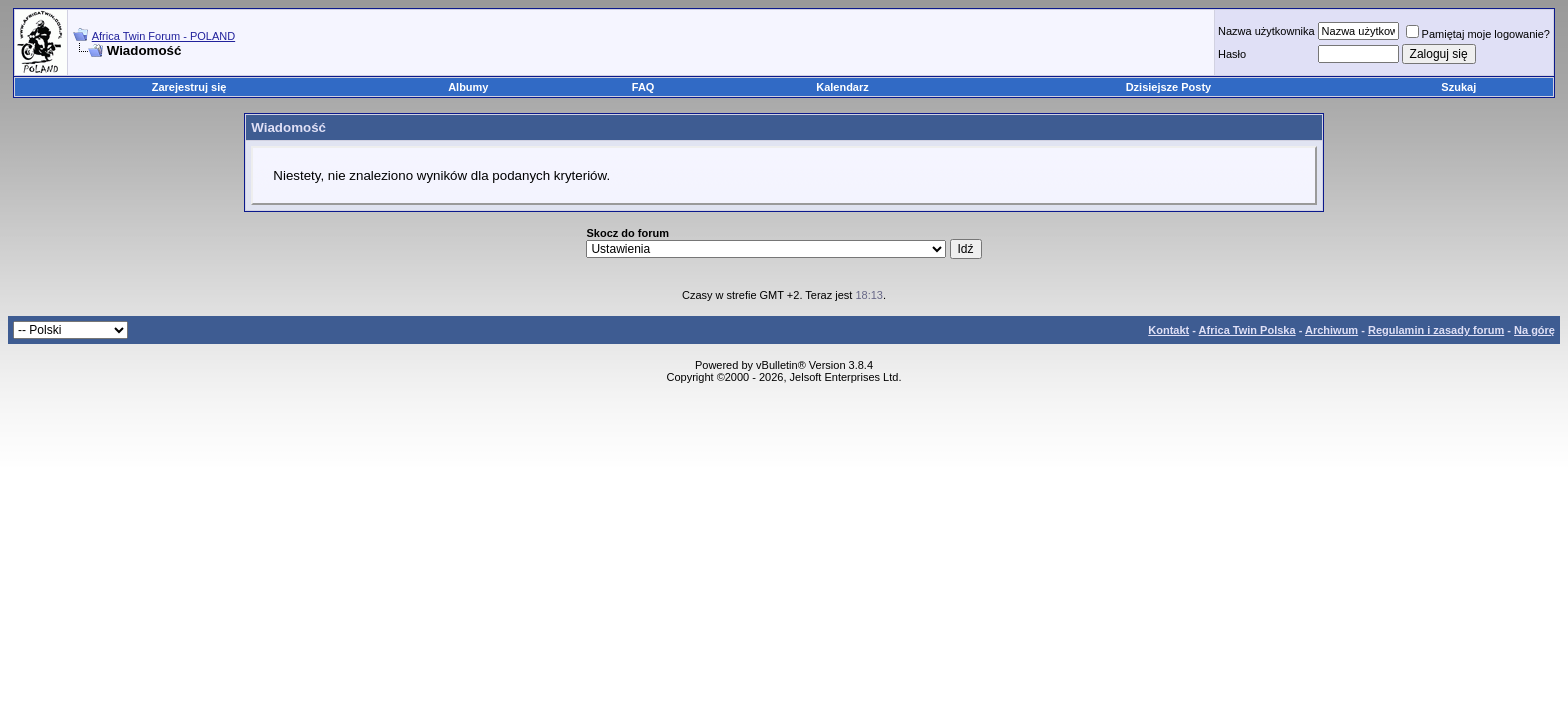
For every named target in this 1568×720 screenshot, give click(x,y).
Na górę (1534, 330)
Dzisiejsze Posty (1169, 87)
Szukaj (1458, 87)
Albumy (468, 87)
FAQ (643, 87)
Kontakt (1168, 330)
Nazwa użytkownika (1266, 31)
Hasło (1232, 54)
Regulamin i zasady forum (1436, 330)
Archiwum (1331, 330)
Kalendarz (842, 87)
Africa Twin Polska (1247, 330)
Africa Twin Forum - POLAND (163, 36)
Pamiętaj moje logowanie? (1478, 34)
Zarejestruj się (189, 87)
